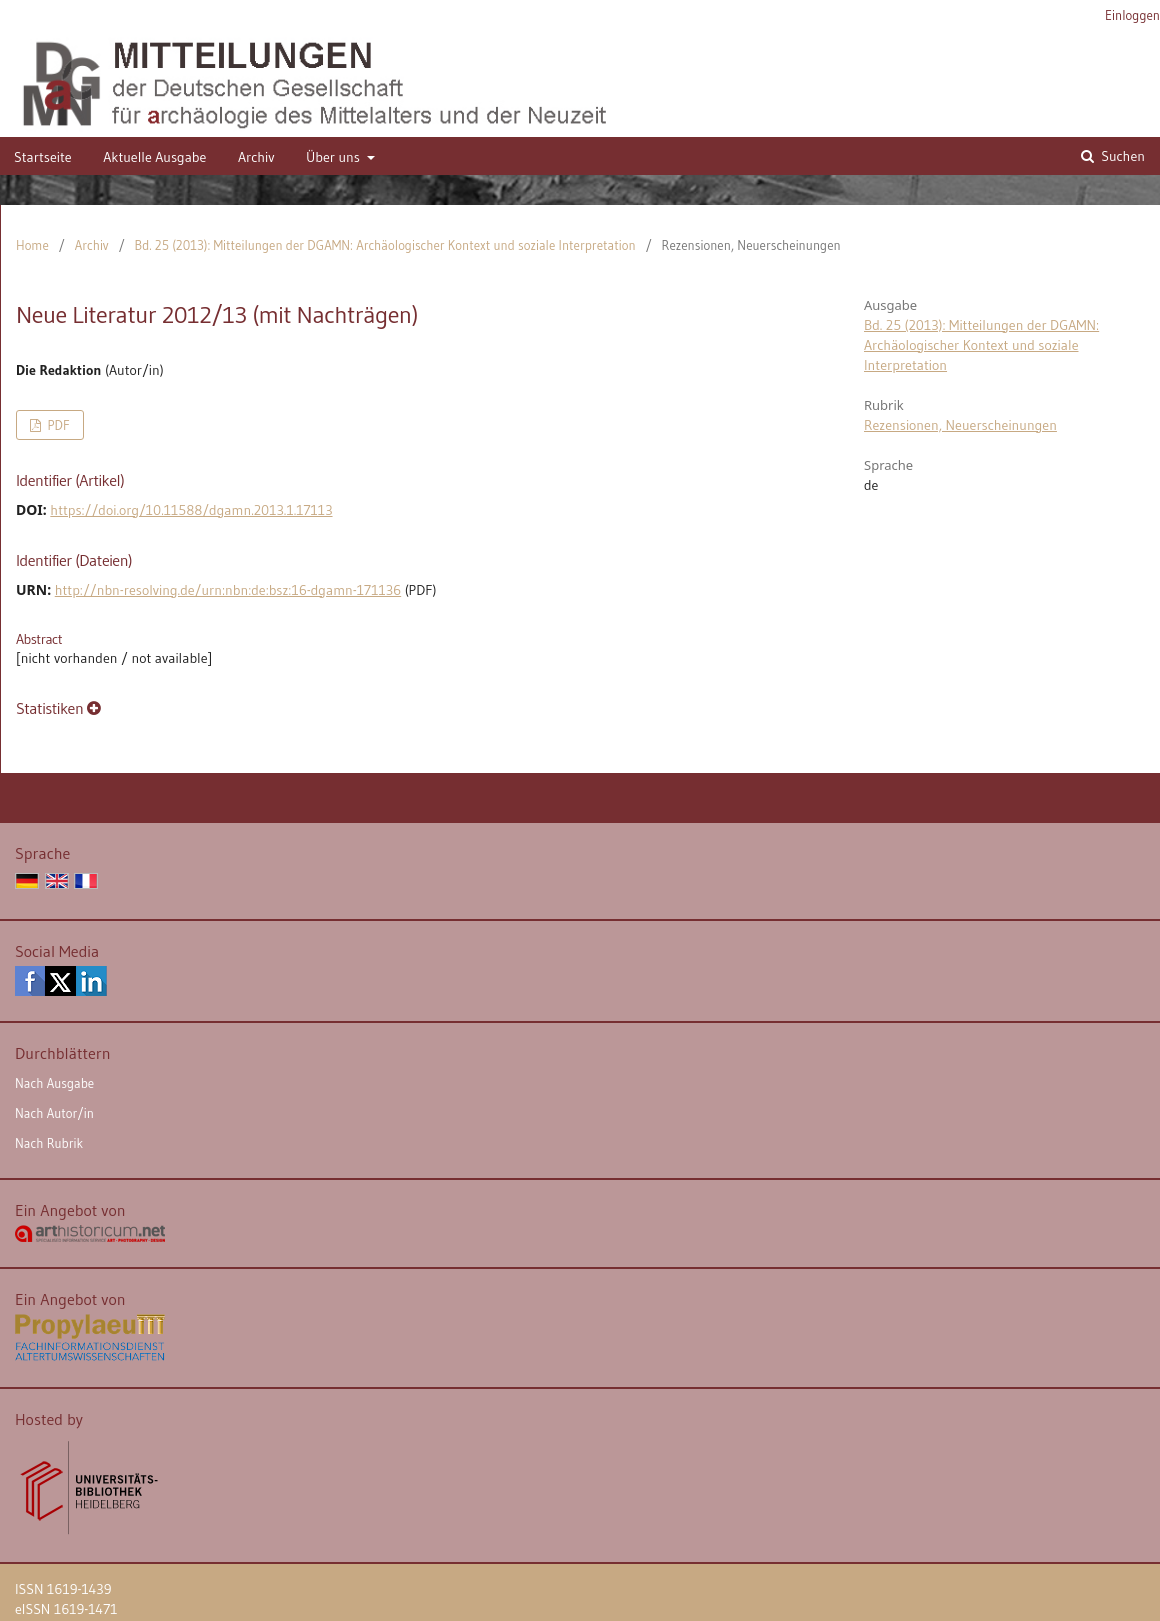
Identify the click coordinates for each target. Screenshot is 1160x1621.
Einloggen (1132, 15)
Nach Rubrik (49, 1143)
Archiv (256, 157)
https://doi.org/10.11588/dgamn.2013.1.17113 (191, 510)
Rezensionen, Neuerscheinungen (960, 425)
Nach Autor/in (54, 1113)
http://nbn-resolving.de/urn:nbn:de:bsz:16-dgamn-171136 (228, 590)
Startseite (43, 157)
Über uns (334, 157)
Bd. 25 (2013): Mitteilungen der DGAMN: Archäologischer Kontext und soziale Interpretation (385, 245)
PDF (56, 425)
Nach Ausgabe (54, 1083)
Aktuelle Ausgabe (154, 157)
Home (32, 245)
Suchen (1121, 156)
